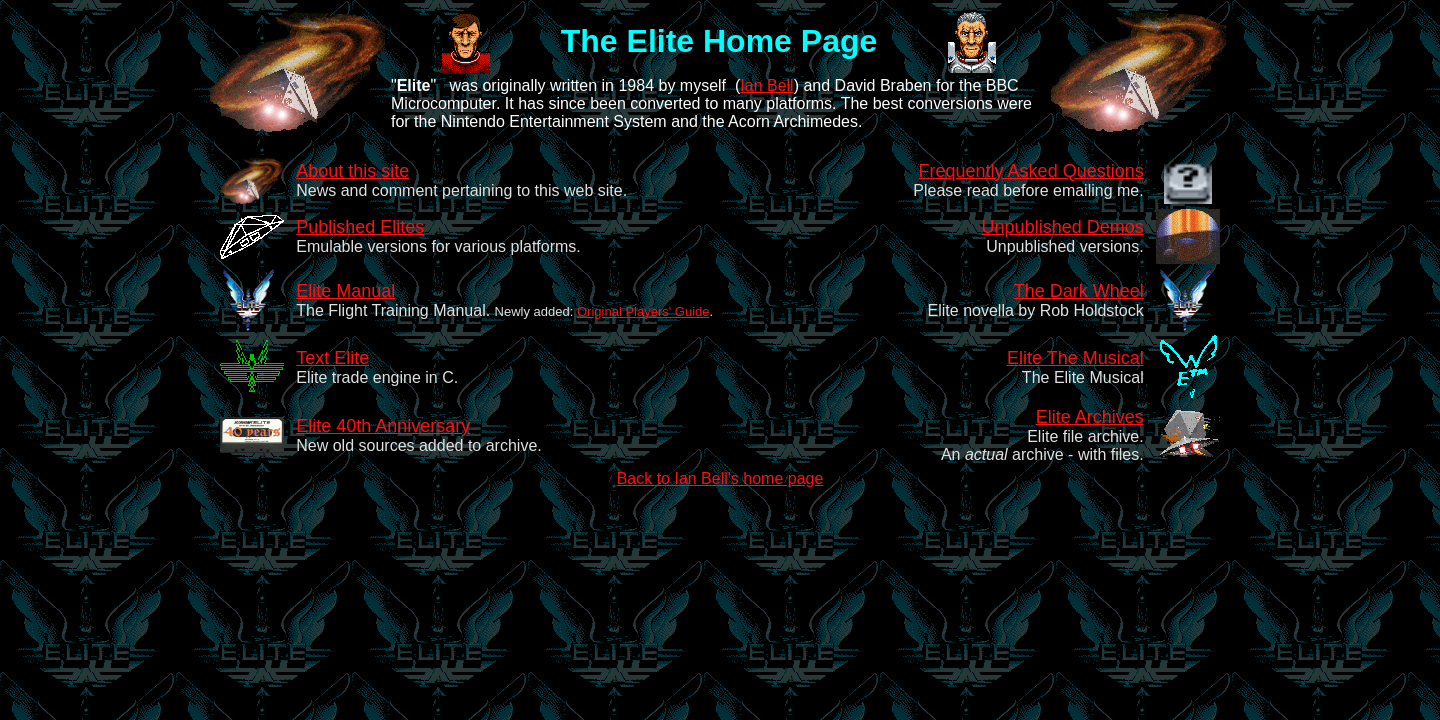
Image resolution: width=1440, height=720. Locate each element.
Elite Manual (345, 291)
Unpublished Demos (1063, 227)
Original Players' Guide (643, 311)
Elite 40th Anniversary (383, 426)
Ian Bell (766, 85)
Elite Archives (1090, 417)
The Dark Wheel (1079, 291)
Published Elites (360, 227)
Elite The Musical (1075, 358)
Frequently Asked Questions (1031, 171)
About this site (352, 171)
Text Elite (332, 358)
